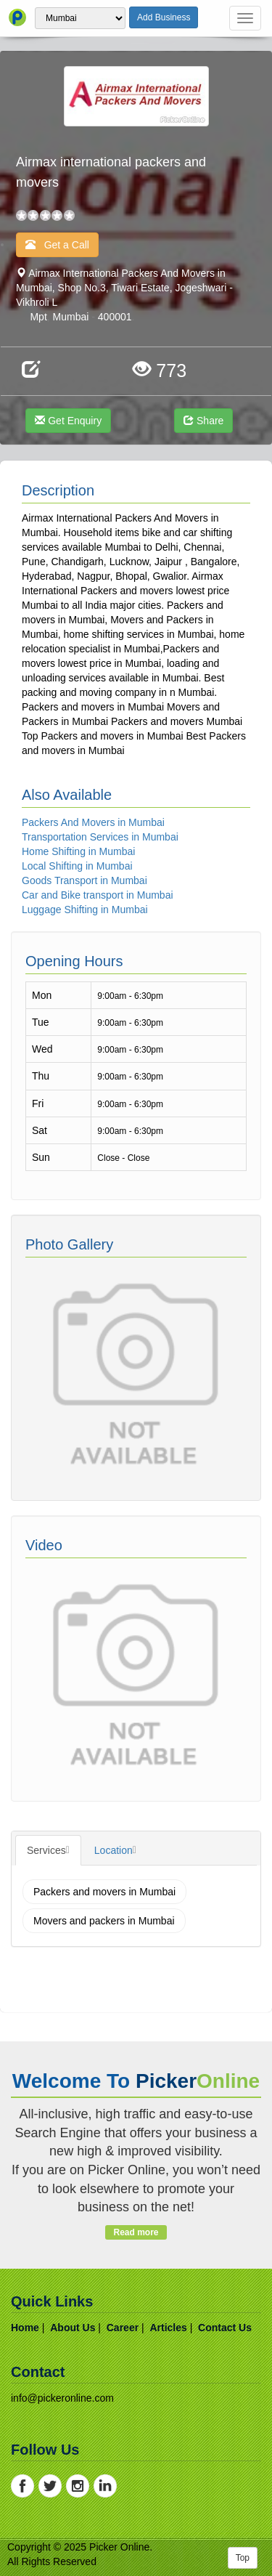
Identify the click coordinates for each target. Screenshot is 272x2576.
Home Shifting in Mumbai (78, 851)
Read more (136, 2232)
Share (203, 420)
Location (113, 1850)
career (123, 2327)
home (25, 2327)
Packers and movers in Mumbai (104, 1891)
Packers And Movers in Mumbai (93, 822)
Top (243, 2558)
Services (46, 1850)
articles (167, 2327)
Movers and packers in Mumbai (104, 1921)
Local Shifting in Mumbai (77, 866)
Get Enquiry (68, 420)
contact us (225, 2327)
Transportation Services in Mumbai (100, 837)
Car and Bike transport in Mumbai (97, 895)
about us (72, 2327)
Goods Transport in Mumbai (84, 880)
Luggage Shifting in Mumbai (85, 909)
